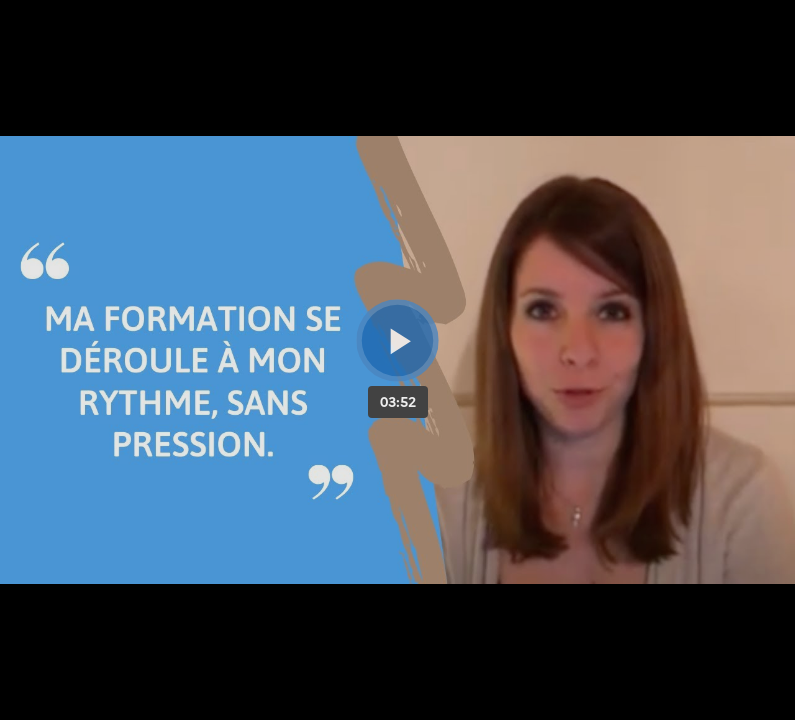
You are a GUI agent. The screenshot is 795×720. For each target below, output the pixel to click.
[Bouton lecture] (397, 340)
